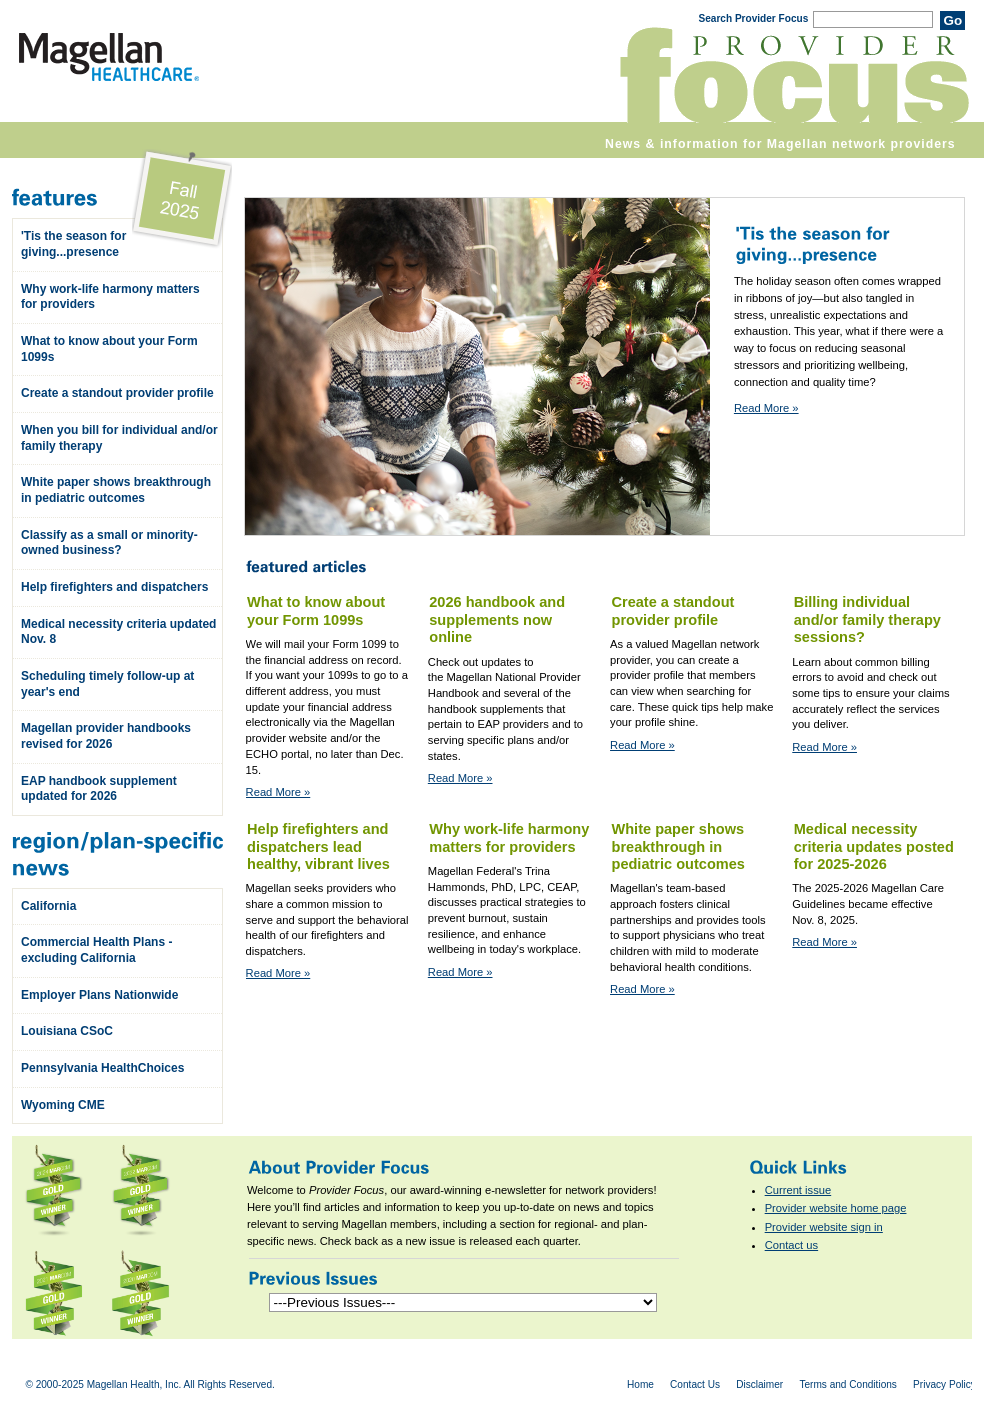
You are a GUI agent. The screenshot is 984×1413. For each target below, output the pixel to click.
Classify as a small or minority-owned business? (109, 543)
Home (640, 1384)
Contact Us (695, 1384)
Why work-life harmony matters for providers (110, 297)
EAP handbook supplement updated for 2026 (99, 789)
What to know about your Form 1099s (109, 349)
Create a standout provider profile (117, 393)
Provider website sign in (824, 1227)
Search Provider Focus (753, 18)
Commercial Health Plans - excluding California (96, 950)
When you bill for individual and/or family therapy (119, 438)
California (48, 906)
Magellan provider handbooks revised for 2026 (106, 736)
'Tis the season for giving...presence (73, 244)
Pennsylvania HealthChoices (102, 1068)
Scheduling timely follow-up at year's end (107, 684)
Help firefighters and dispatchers (114, 587)
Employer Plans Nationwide (99, 995)
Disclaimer (759, 1384)
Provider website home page (836, 1208)
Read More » (766, 408)
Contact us (791, 1245)
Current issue (798, 1190)
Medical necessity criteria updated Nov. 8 (118, 632)
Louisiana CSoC (67, 1031)
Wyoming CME (63, 1105)
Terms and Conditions (847, 1384)
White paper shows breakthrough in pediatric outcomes (116, 490)
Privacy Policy (944, 1384)
